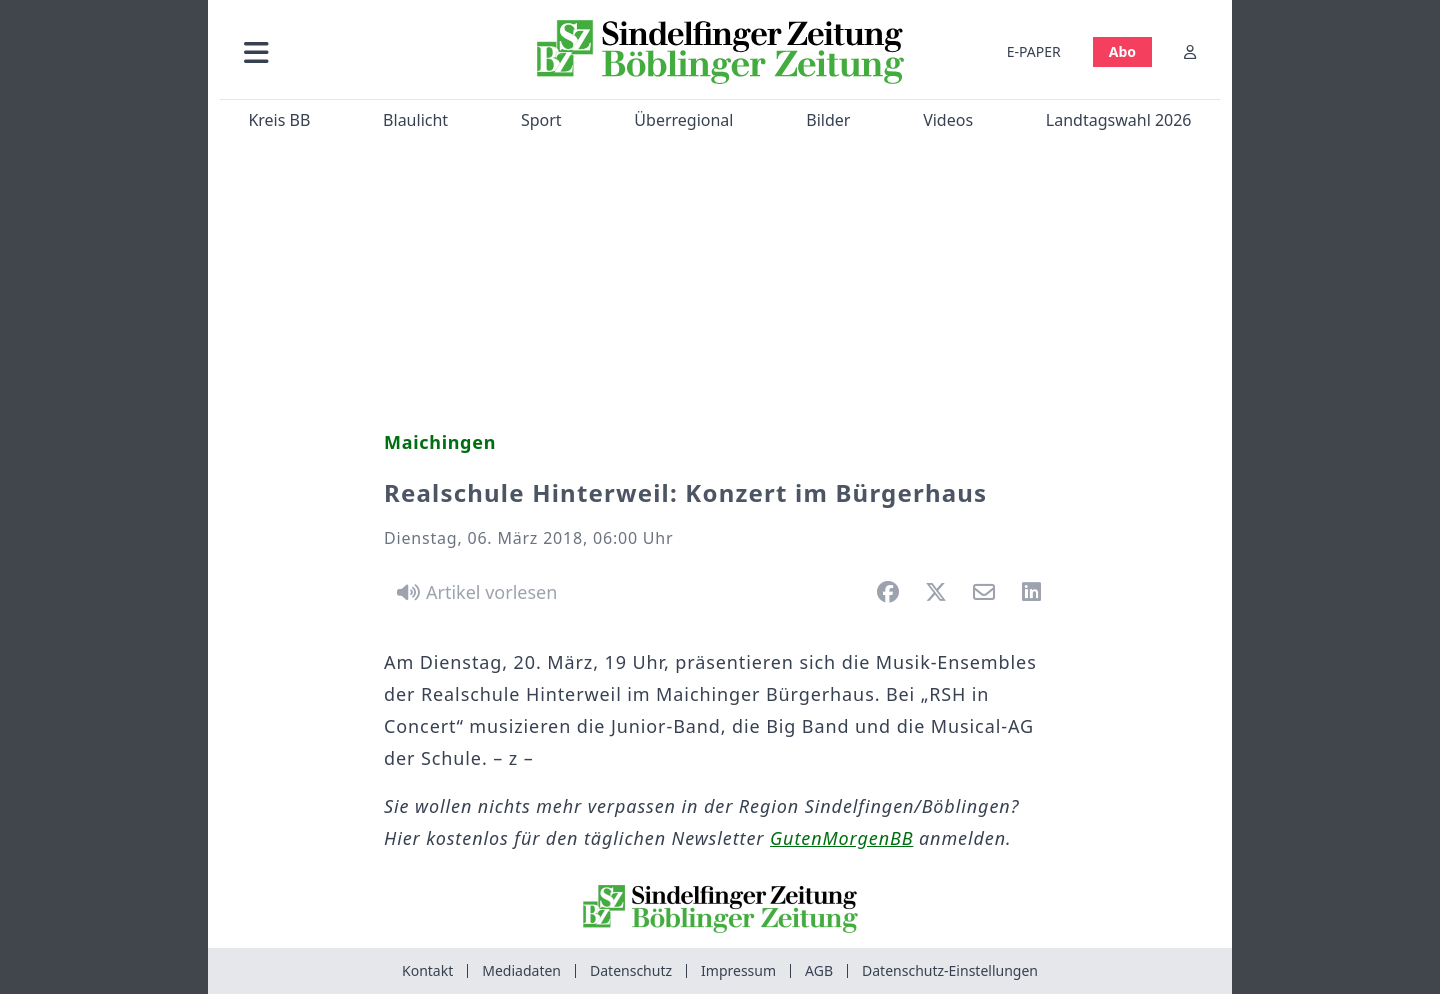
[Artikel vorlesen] (473, 592)
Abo (1122, 51)
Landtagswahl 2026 (1119, 120)
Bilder (828, 120)
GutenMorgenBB (841, 838)
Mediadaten (521, 970)
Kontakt (427, 970)
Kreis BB (279, 120)
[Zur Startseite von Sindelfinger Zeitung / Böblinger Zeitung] (720, 52)
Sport (541, 120)
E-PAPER (1034, 51)
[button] (363, 51)
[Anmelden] (1190, 51)
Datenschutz (631, 970)
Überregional (683, 120)
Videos (948, 120)
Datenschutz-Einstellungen (950, 970)
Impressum (738, 970)
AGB (819, 970)
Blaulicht (415, 120)
